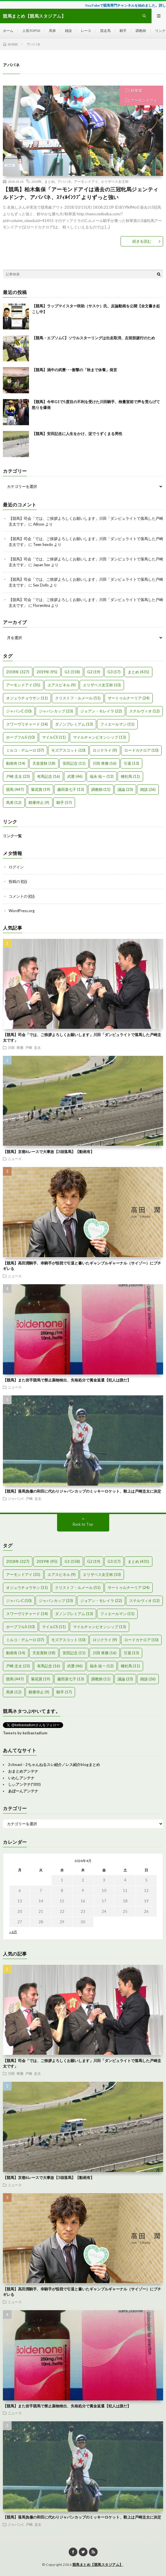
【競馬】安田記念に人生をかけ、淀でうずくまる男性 (77, 433)
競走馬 (105, 30)
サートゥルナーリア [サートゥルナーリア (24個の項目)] (128, 698)
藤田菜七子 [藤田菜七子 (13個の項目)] (70, 789)
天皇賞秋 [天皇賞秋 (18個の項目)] (43, 763)
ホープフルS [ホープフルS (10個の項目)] (20, 737)
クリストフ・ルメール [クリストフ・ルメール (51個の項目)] (78, 698)
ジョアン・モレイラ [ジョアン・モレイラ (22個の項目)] (101, 711)
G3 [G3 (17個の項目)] (114, 672)
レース (86, 30)
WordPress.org (21, 910)
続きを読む (141, 241)
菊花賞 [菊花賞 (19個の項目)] (40, 789)
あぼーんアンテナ (23, 1791)
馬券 (52, 30)
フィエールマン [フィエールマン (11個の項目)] (117, 724)
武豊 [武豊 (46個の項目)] (75, 776)
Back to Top (83, 1524)
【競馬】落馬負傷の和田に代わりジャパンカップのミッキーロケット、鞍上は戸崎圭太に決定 (82, 1491)
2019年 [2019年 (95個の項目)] (47, 672)
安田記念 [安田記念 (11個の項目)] (74, 763)
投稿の (18, 881)
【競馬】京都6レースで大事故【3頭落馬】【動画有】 (48, 1151)
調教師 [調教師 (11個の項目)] (100, 789)
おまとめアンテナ (23, 1771)
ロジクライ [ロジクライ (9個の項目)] (105, 750)
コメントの (22, 896)
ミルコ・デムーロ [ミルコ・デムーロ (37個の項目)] (25, 750)
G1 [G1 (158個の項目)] (72, 672)
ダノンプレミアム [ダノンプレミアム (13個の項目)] (74, 724)
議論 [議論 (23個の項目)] (125, 789)
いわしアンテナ (21, 1778)
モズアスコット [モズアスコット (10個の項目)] (68, 750)
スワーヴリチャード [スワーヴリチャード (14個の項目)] (27, 724)
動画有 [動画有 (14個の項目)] (15, 763)
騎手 (123, 30)
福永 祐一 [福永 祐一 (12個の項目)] (102, 776)
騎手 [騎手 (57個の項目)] (64, 802)
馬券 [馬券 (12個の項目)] (13, 802)
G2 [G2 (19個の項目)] (93, 672)
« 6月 (13, 1932)
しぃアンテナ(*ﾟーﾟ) (24, 1784)
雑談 (68, 30)
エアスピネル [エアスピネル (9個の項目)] (62, 685)
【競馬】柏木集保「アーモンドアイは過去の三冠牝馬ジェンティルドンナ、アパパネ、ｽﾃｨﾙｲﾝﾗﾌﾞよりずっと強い (80, 193)
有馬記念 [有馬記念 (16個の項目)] (48, 776)
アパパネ (64, 181)
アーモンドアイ (144, 100)
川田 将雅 (15, 1047)
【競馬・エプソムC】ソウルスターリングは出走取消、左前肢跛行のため (93, 337)
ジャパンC (16, 1498)
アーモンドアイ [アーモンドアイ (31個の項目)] (23, 685)
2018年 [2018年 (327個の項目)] (17, 672)
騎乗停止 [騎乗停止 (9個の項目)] (39, 802)
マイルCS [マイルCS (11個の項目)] (54, 737)
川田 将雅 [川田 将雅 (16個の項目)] (104, 763)
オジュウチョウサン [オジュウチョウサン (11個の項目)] (27, 698)
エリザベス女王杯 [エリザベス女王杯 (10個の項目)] (102, 685)
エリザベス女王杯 (115, 181)
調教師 (141, 30)
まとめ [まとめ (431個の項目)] (138, 672)
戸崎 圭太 (33, 1047)
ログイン (16, 867)
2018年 (36, 181)
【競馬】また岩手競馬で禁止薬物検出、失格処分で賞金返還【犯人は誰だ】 (67, 1380)
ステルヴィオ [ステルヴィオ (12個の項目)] (144, 711)
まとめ (49, 181)
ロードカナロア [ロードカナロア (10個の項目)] (141, 750)
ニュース (15, 1158)
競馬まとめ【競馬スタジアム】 (97, 2564)
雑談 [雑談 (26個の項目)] (148, 789)
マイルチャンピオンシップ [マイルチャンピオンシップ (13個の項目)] (99, 737)
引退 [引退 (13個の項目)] (131, 763)
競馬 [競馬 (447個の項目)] (15, 789)
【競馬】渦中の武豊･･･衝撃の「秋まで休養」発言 (74, 369)
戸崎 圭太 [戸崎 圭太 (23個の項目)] (18, 776)
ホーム (8, 30)
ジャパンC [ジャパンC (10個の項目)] (19, 711)
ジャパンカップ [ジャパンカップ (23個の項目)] (56, 711)
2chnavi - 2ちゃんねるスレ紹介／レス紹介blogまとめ (54, 1764)
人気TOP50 (31, 30)
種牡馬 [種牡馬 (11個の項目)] (130, 776)
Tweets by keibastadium (25, 1733)
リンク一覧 (12, 836)
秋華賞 (136, 90)
